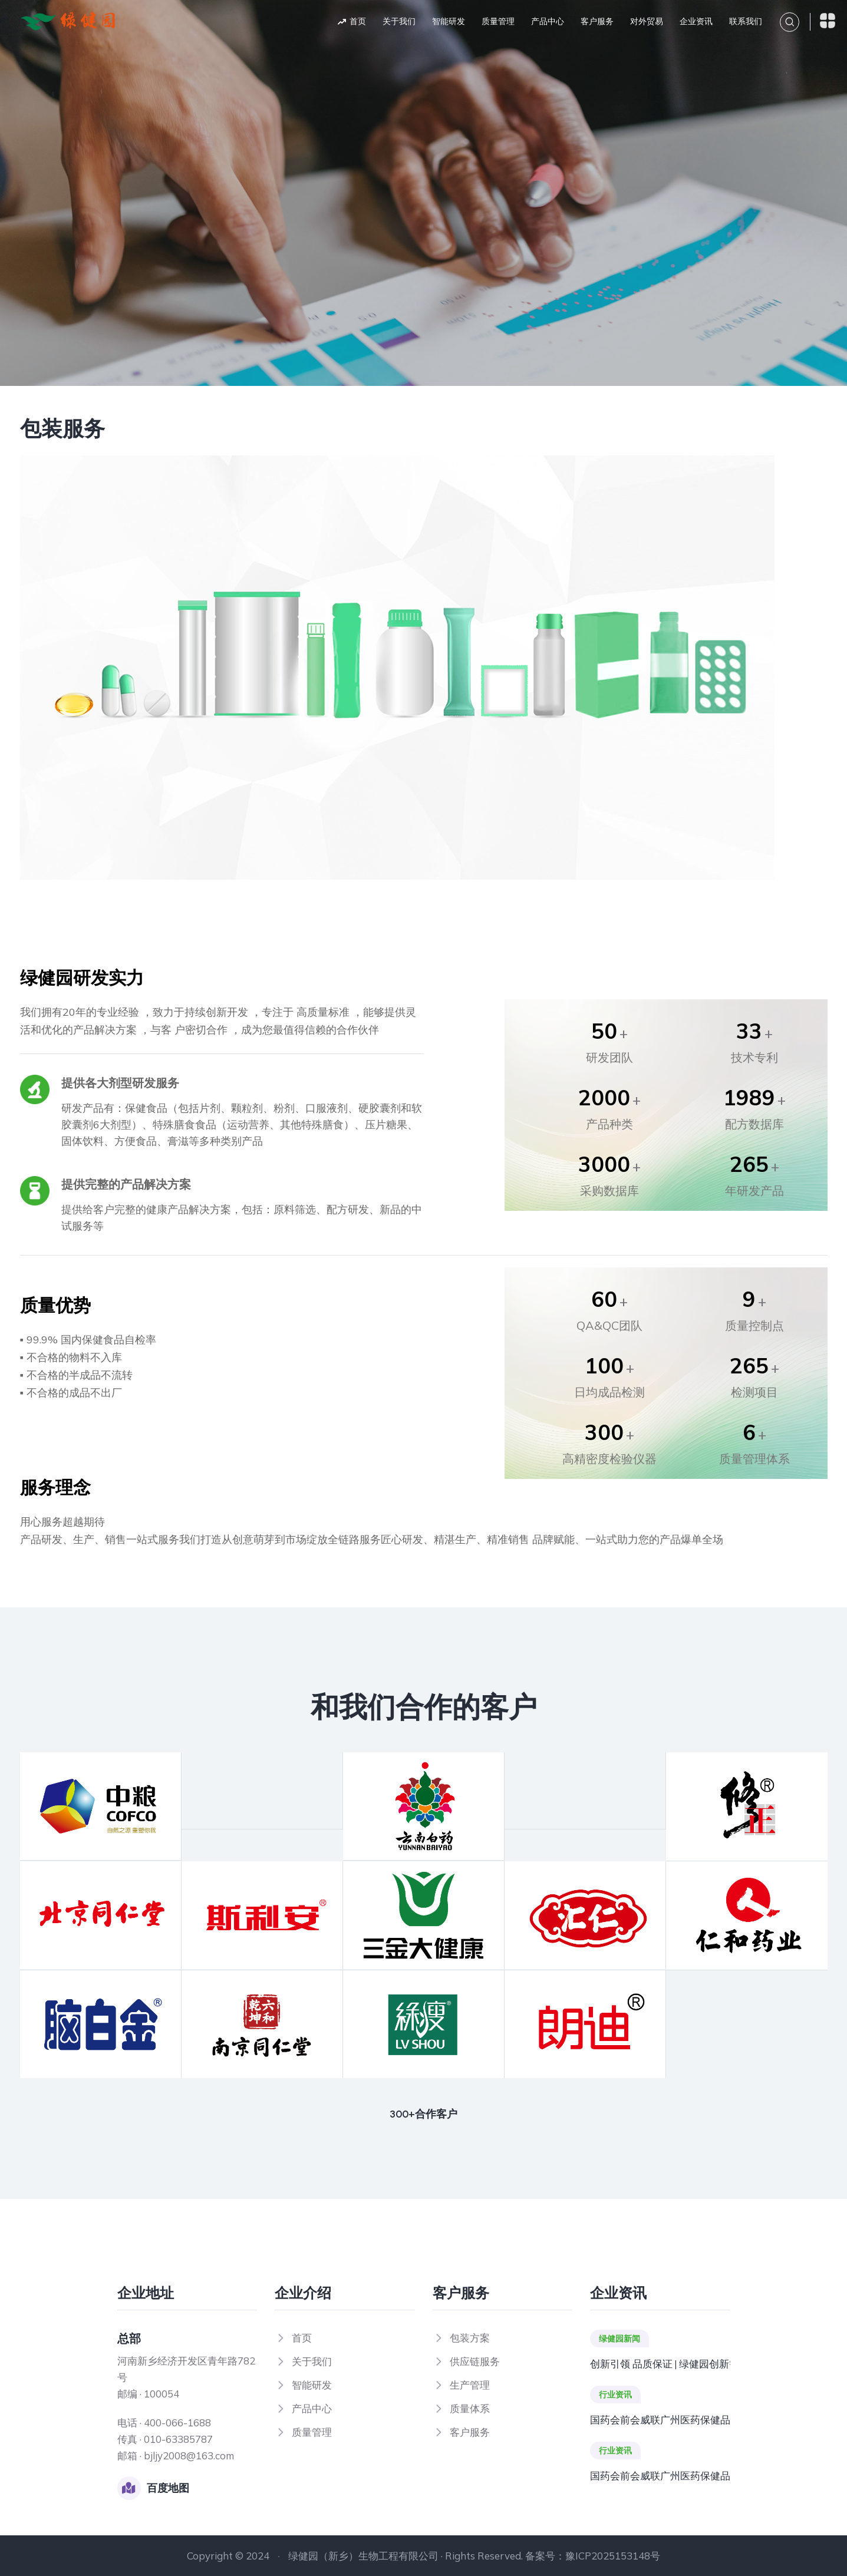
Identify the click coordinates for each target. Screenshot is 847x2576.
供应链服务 (475, 2361)
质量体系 (470, 2408)
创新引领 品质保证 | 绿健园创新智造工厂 (660, 2364)
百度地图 (168, 2488)
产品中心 (547, 21)
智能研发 (448, 21)
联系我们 (745, 21)
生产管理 (470, 2385)
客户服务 (597, 21)
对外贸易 (646, 21)
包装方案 (470, 2337)
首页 (358, 21)
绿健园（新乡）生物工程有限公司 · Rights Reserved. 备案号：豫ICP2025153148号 (474, 2555)
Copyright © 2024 (228, 2555)
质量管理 (498, 21)
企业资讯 (696, 21)
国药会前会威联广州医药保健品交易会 (660, 2420)
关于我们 (399, 21)
